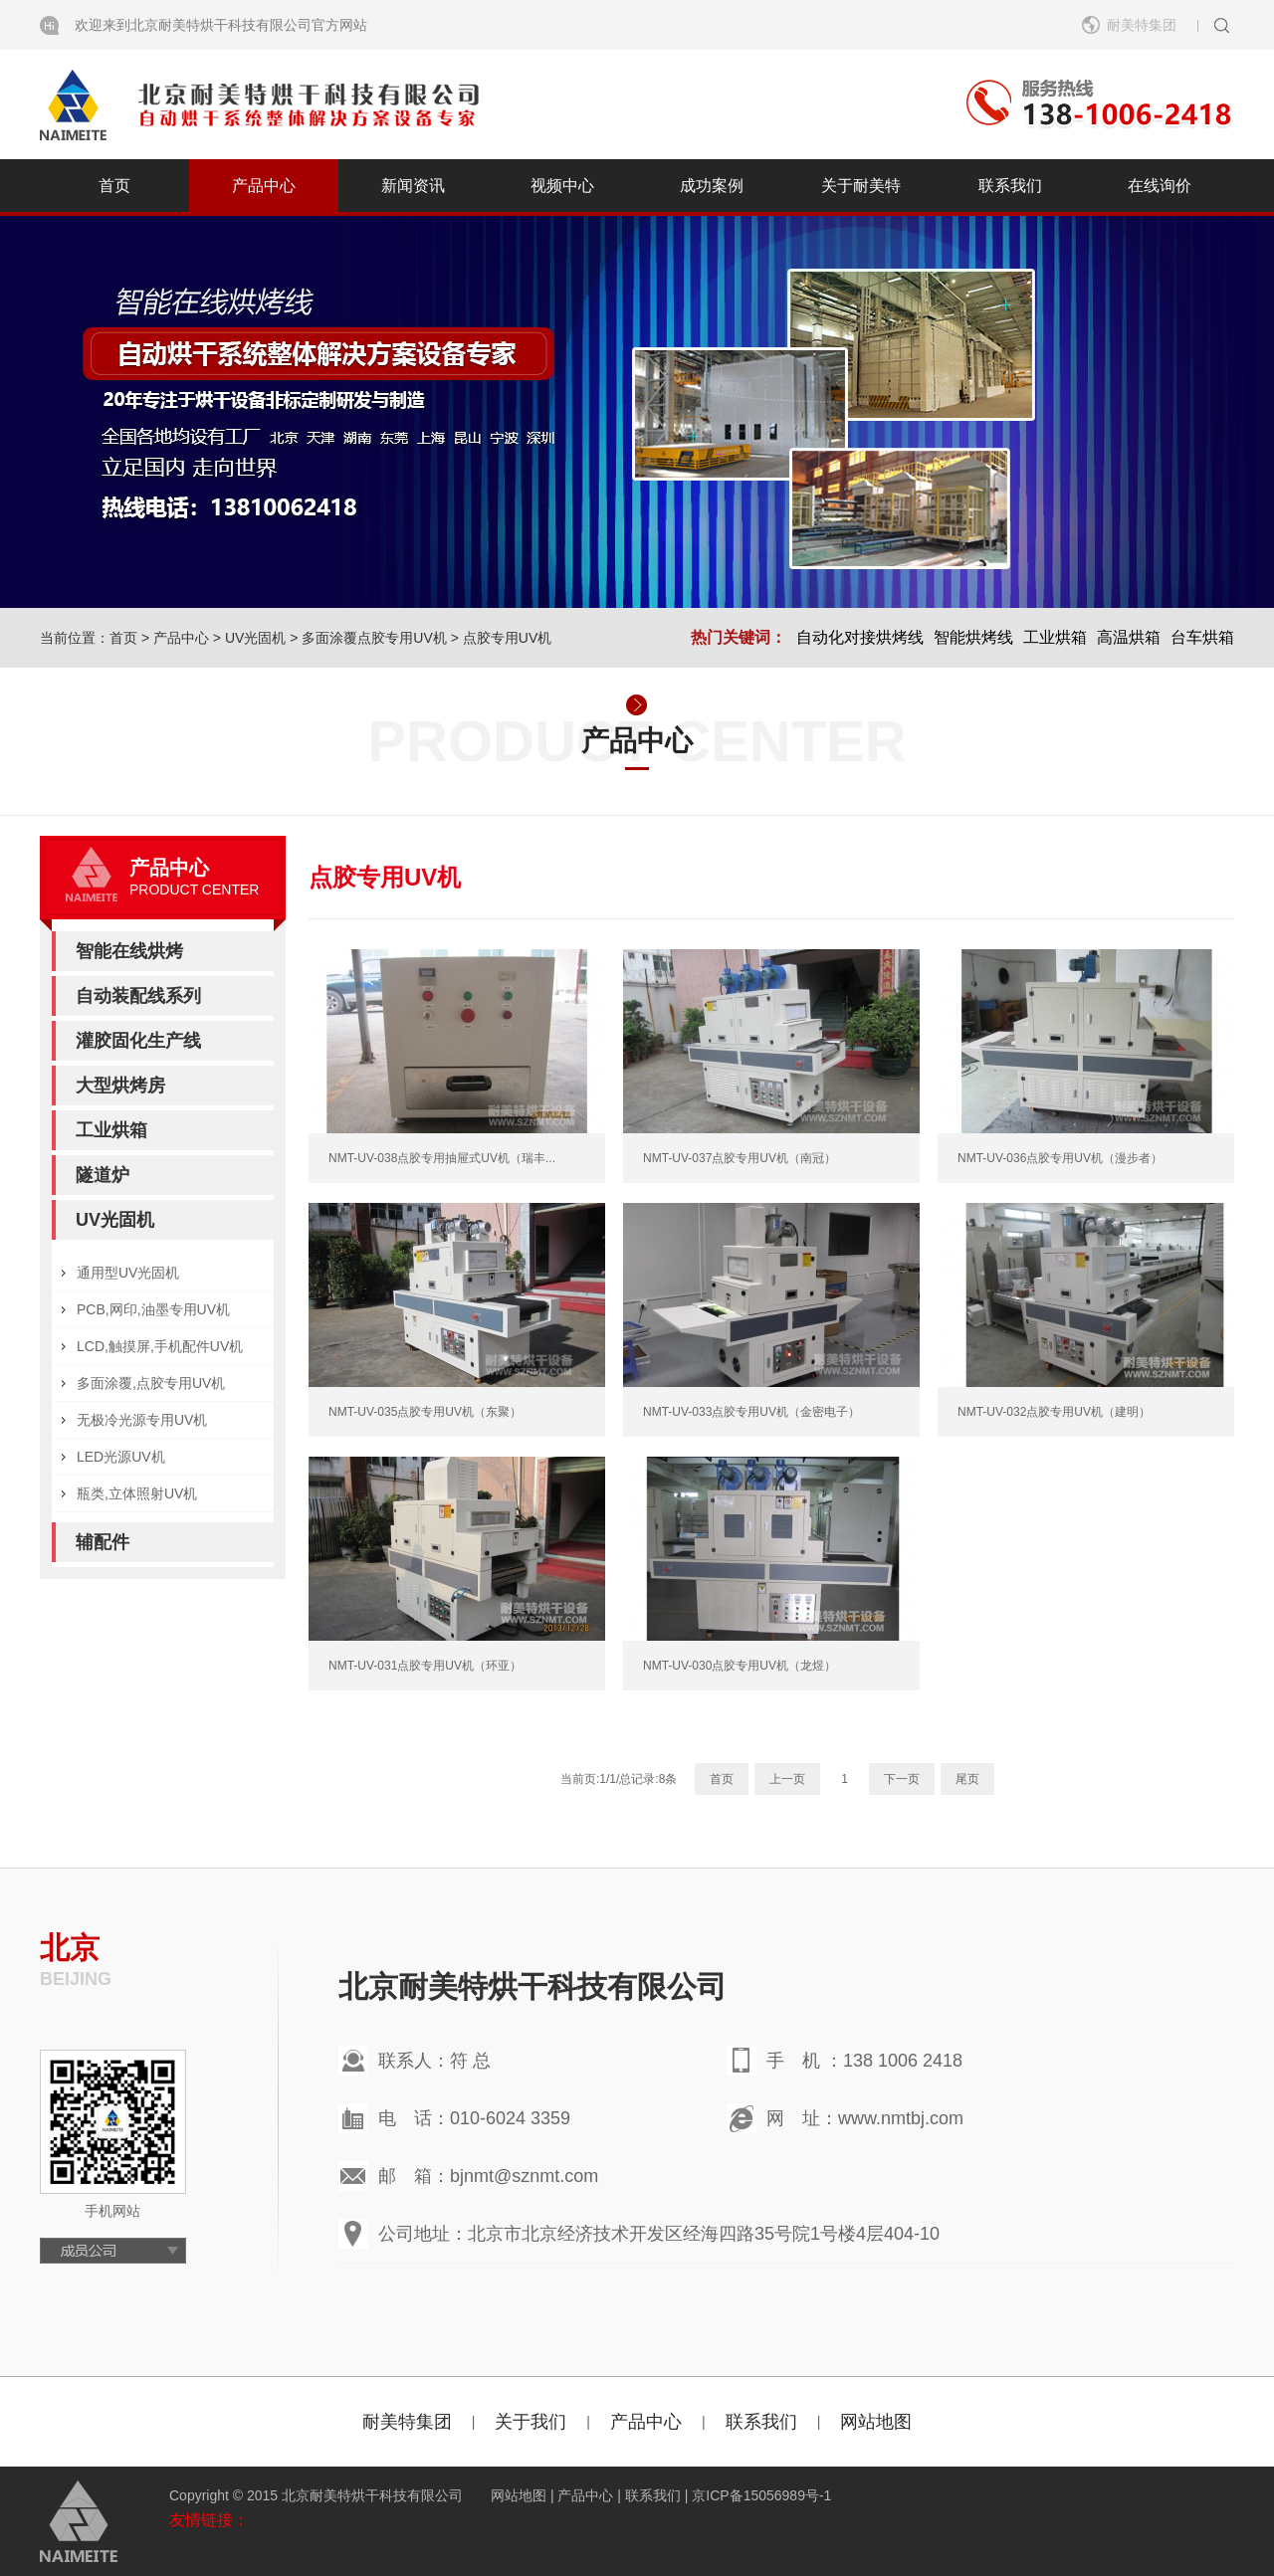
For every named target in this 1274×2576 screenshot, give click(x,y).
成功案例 (711, 185)
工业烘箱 (1055, 637)
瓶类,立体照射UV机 (137, 1493)
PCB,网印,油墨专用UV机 (153, 1309)
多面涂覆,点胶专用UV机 (151, 1383)
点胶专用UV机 (507, 638)
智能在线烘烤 (129, 951)
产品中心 (264, 185)
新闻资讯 (413, 185)
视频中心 (562, 185)
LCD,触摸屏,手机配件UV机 (160, 1346)
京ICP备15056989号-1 (761, 2495)
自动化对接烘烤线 (860, 637)
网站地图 (876, 2422)
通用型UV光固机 (128, 1273)
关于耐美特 (861, 185)
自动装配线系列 (138, 996)
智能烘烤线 (973, 637)
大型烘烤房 (120, 1085)
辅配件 (102, 1542)
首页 (114, 185)
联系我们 (1010, 185)
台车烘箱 (1202, 637)
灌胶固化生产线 (138, 1041)
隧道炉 (102, 1175)
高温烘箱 (1129, 637)
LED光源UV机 (121, 1457)
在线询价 (1159, 185)
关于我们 (530, 2422)
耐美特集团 (1141, 25)
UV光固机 (255, 638)
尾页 (967, 1779)
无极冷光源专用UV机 (142, 1420)
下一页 (902, 1779)
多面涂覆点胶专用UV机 (374, 638)
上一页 (787, 1779)
